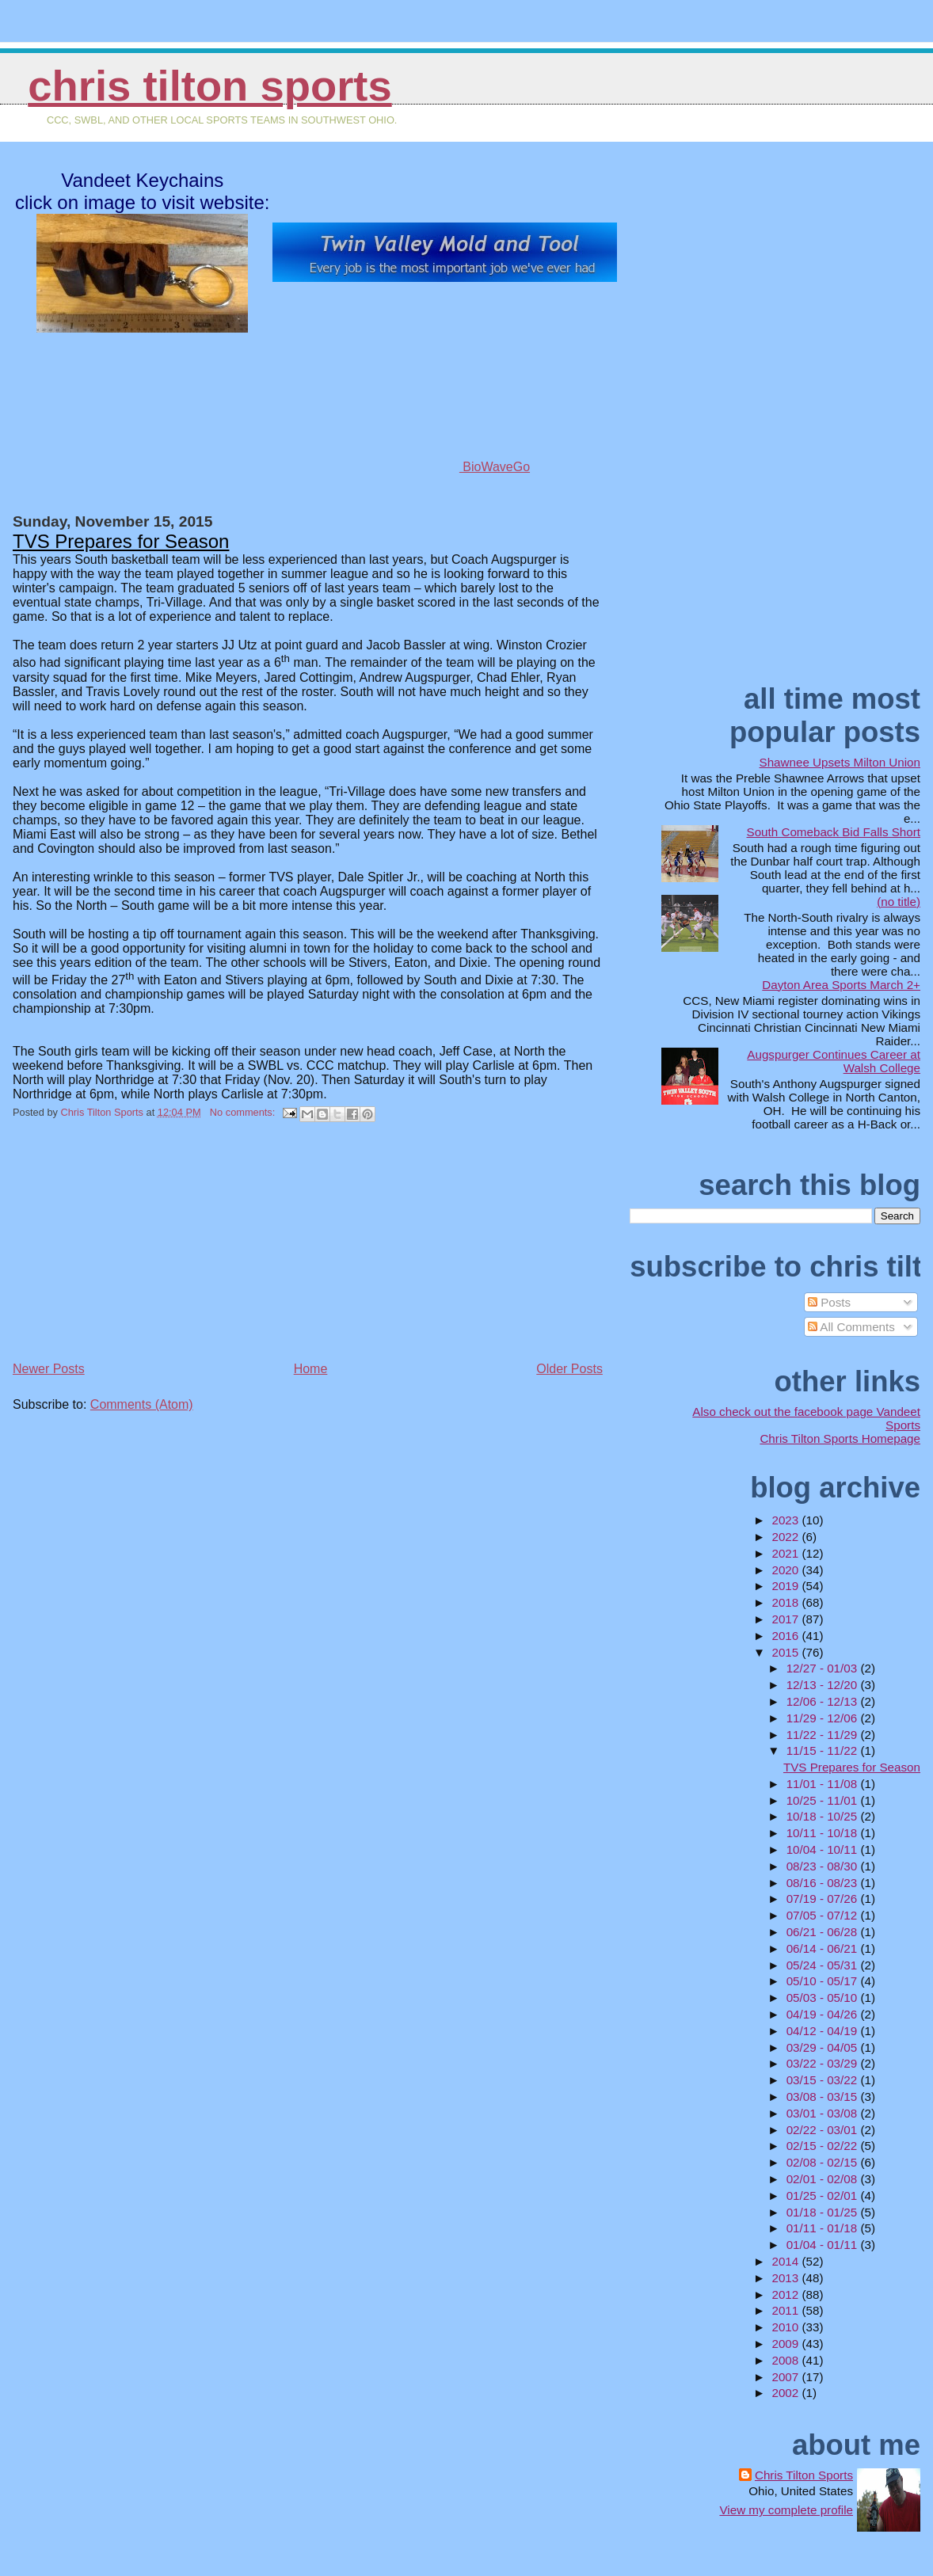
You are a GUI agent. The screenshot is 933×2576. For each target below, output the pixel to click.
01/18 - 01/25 (823, 2212)
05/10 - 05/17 (823, 1981)
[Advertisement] (131, 1247)
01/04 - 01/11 (823, 2244)
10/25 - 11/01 (823, 1800)
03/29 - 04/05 (823, 2047)
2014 (786, 2261)
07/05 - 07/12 (823, 1915)
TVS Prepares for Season (121, 541)
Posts (829, 1302)
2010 (786, 2327)
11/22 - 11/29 (823, 1734)
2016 (786, 1635)
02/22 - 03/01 (823, 2130)
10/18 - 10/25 (823, 1816)
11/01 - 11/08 (823, 1783)
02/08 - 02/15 (823, 2162)
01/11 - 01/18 (823, 2228)
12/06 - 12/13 (823, 1701)
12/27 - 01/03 (823, 1668)
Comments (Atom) (141, 1404)
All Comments (851, 1327)
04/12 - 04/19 (823, 2031)
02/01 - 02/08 (823, 2179)
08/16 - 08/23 (823, 1882)
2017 (786, 1619)
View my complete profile (786, 2510)
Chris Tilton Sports (209, 86)
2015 (786, 1652)
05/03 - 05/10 (823, 1997)
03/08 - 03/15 (823, 2096)
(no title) (898, 901)
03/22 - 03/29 (823, 2063)
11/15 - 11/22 (823, 1750)
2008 (786, 2360)
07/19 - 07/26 (823, 1898)
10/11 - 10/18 (823, 1833)
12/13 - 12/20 (823, 1684)
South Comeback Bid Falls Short (833, 832)
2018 (786, 1602)
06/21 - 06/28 (823, 1932)
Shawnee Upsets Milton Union (840, 762)
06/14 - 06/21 (823, 1948)
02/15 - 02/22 (823, 2145)
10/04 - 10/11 (823, 1849)
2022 (786, 1536)
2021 (786, 1553)
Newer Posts (49, 1369)
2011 (786, 2310)
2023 (786, 1520)
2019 (786, 1585)
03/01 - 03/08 (823, 2113)
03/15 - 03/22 (823, 2080)
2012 (786, 2294)
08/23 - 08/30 (823, 1866)
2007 (786, 2377)
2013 (786, 2278)
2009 (786, 2343)
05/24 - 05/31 (823, 1965)
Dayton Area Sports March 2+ (841, 984)
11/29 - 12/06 (823, 1718)
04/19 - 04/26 (823, 2014)
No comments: (244, 1112)
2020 (786, 1570)
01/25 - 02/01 (823, 2195)
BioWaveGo (445, 467)
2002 (786, 2392)
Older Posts (569, 1369)
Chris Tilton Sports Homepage (840, 1438)
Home (311, 1369)
